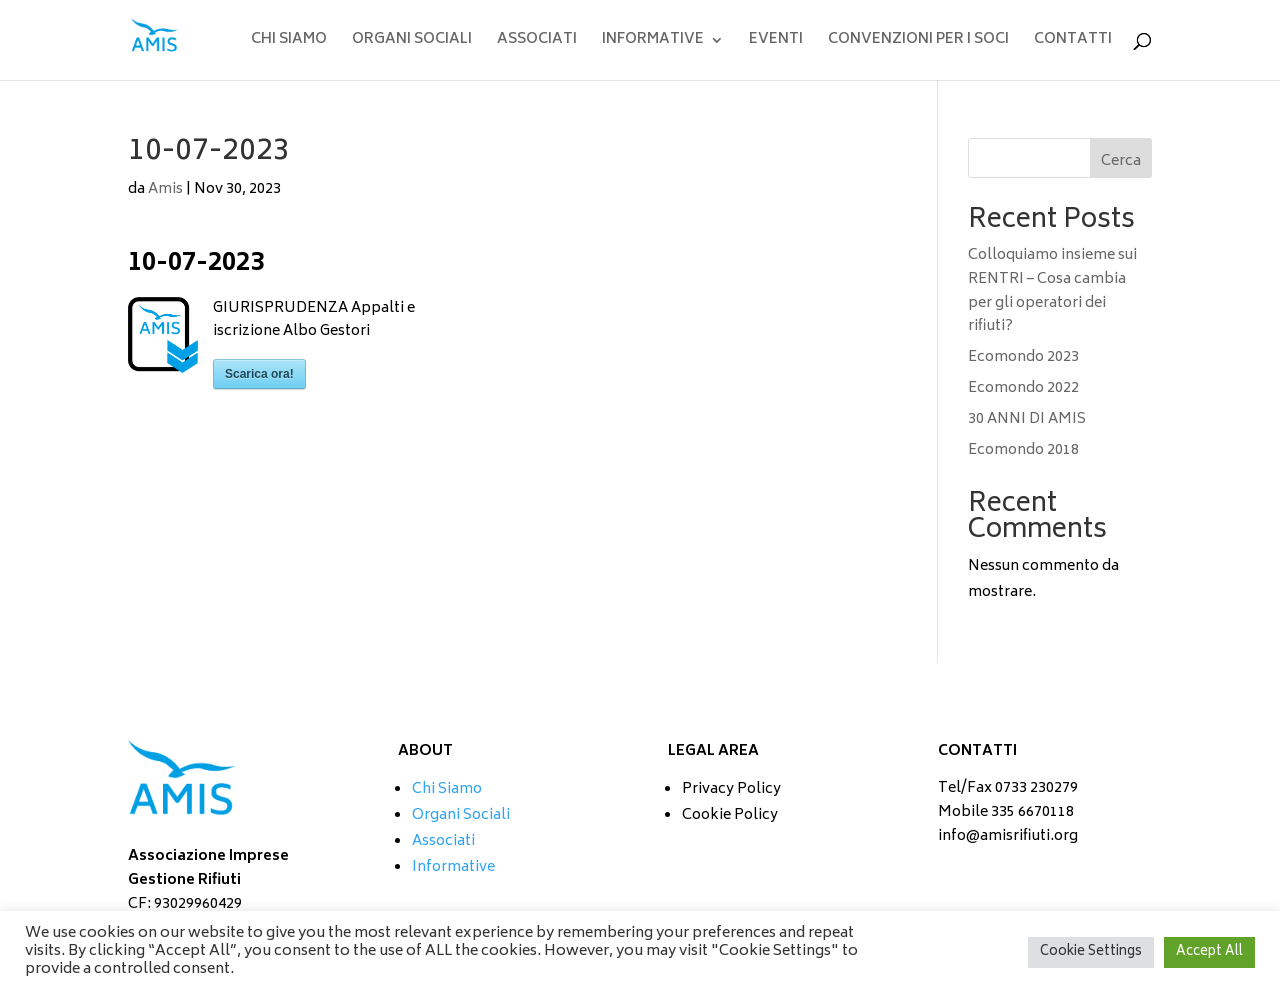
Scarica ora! (259, 374)
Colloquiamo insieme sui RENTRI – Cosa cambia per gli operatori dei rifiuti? (1052, 291)
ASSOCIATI (537, 42)
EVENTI (776, 42)
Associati (443, 841)
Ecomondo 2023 (1023, 357)
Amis (165, 189)
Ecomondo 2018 (1023, 450)
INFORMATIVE (653, 42)
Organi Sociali (461, 815)
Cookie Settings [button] (1091, 952)
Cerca (1121, 161)
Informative (453, 867)
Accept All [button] (1209, 952)
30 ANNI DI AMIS (1027, 419)
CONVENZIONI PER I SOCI (918, 42)
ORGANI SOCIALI (412, 42)
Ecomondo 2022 (1023, 388)
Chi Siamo (447, 789)
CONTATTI (1073, 42)
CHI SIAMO (289, 42)
